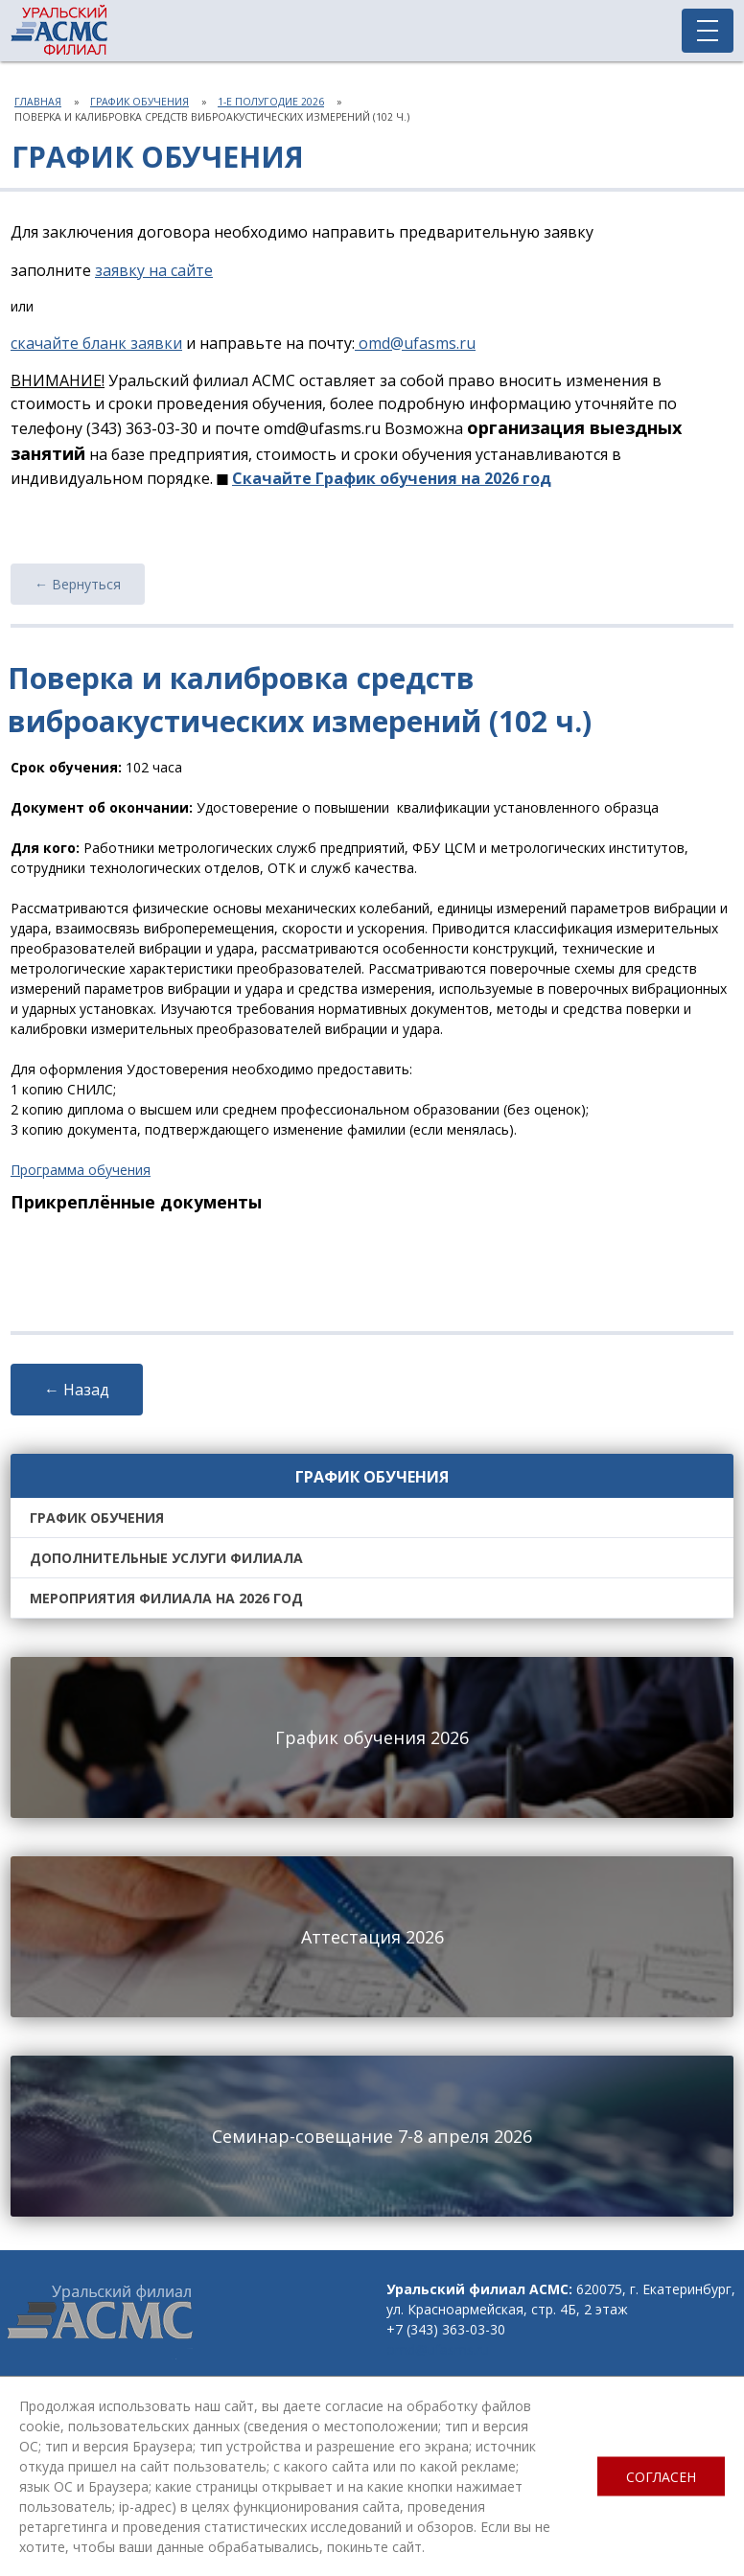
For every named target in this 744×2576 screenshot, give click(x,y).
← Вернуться (78, 584)
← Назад (76, 1389)
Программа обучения (81, 1170)
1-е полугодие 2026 (271, 101)
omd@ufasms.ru (437, 2349)
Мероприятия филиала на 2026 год (166, 1598)
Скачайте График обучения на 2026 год (391, 478)
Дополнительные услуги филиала (166, 1558)
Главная (37, 101)
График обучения (139, 101)
